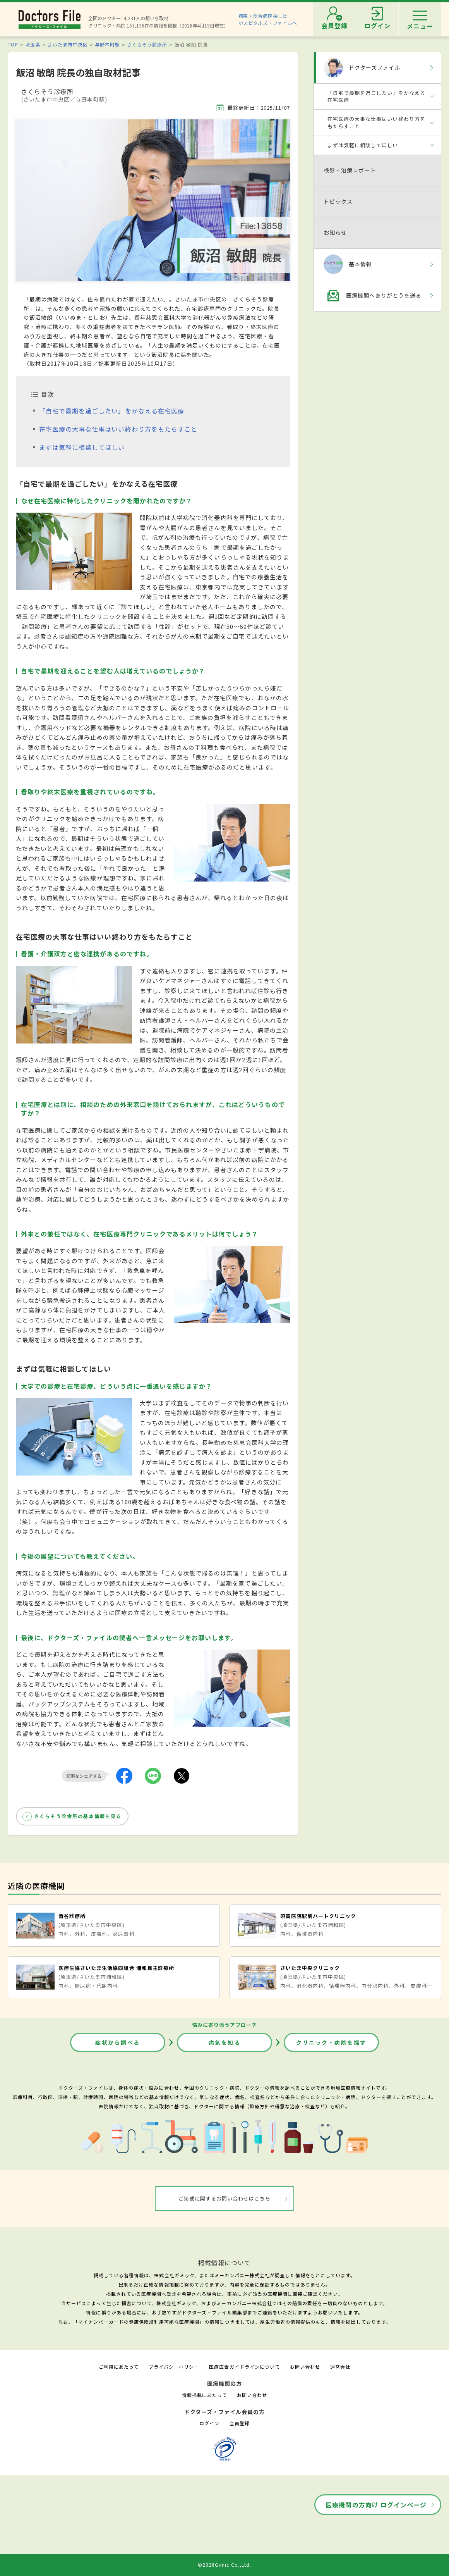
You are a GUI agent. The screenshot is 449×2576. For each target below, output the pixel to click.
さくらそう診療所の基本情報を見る (78, 1816)
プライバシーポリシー (174, 2366)
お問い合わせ (305, 2366)
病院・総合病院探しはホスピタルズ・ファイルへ (268, 19)
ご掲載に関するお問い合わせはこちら (224, 2198)
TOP (13, 44)
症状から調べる (117, 2042)
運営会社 (340, 2366)
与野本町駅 (107, 44)
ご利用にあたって (119, 2366)
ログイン (209, 2423)
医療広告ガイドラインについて (244, 2366)
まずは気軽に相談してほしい (82, 447)
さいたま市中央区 (67, 44)
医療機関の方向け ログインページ (376, 2504)
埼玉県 (32, 44)
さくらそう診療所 (147, 44)
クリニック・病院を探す (331, 2042)
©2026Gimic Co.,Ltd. (224, 2564)
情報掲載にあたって (204, 2395)
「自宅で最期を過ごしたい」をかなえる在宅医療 (111, 410)
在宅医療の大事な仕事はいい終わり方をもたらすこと (118, 429)
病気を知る (225, 2042)
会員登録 (240, 2423)
